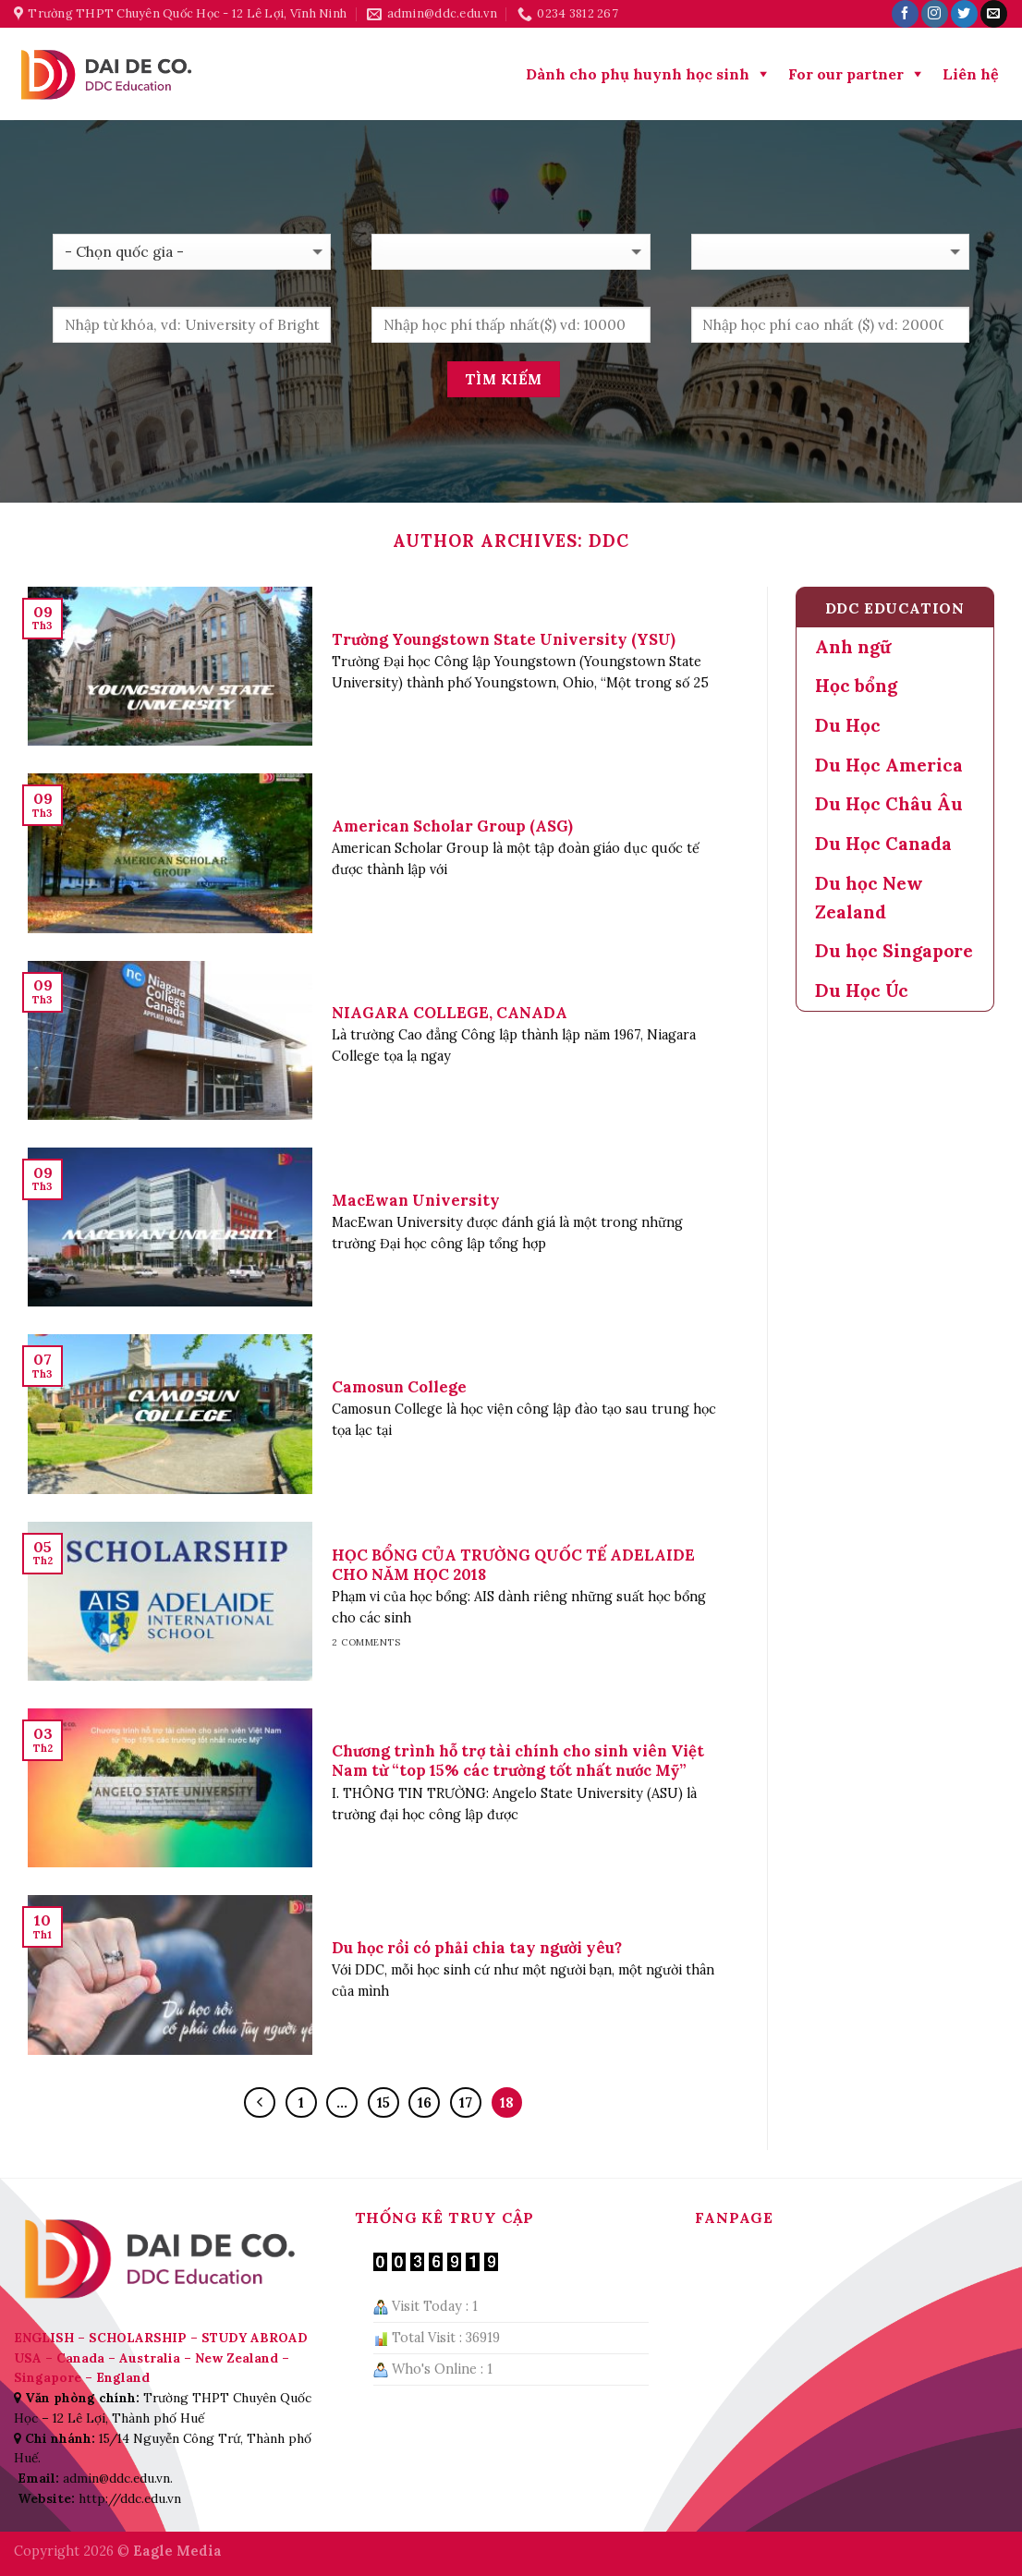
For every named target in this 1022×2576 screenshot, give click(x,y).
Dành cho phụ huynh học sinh (637, 74)
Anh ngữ (853, 647)
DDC (609, 540)
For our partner (846, 74)
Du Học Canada (883, 843)
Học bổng (856, 685)
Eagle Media (177, 2551)
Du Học (848, 725)
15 (383, 2102)
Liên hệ (971, 74)
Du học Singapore (894, 951)
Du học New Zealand (869, 897)
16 (425, 2102)
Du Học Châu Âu (889, 804)
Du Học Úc (861, 990)
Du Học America (889, 765)
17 (465, 2102)
